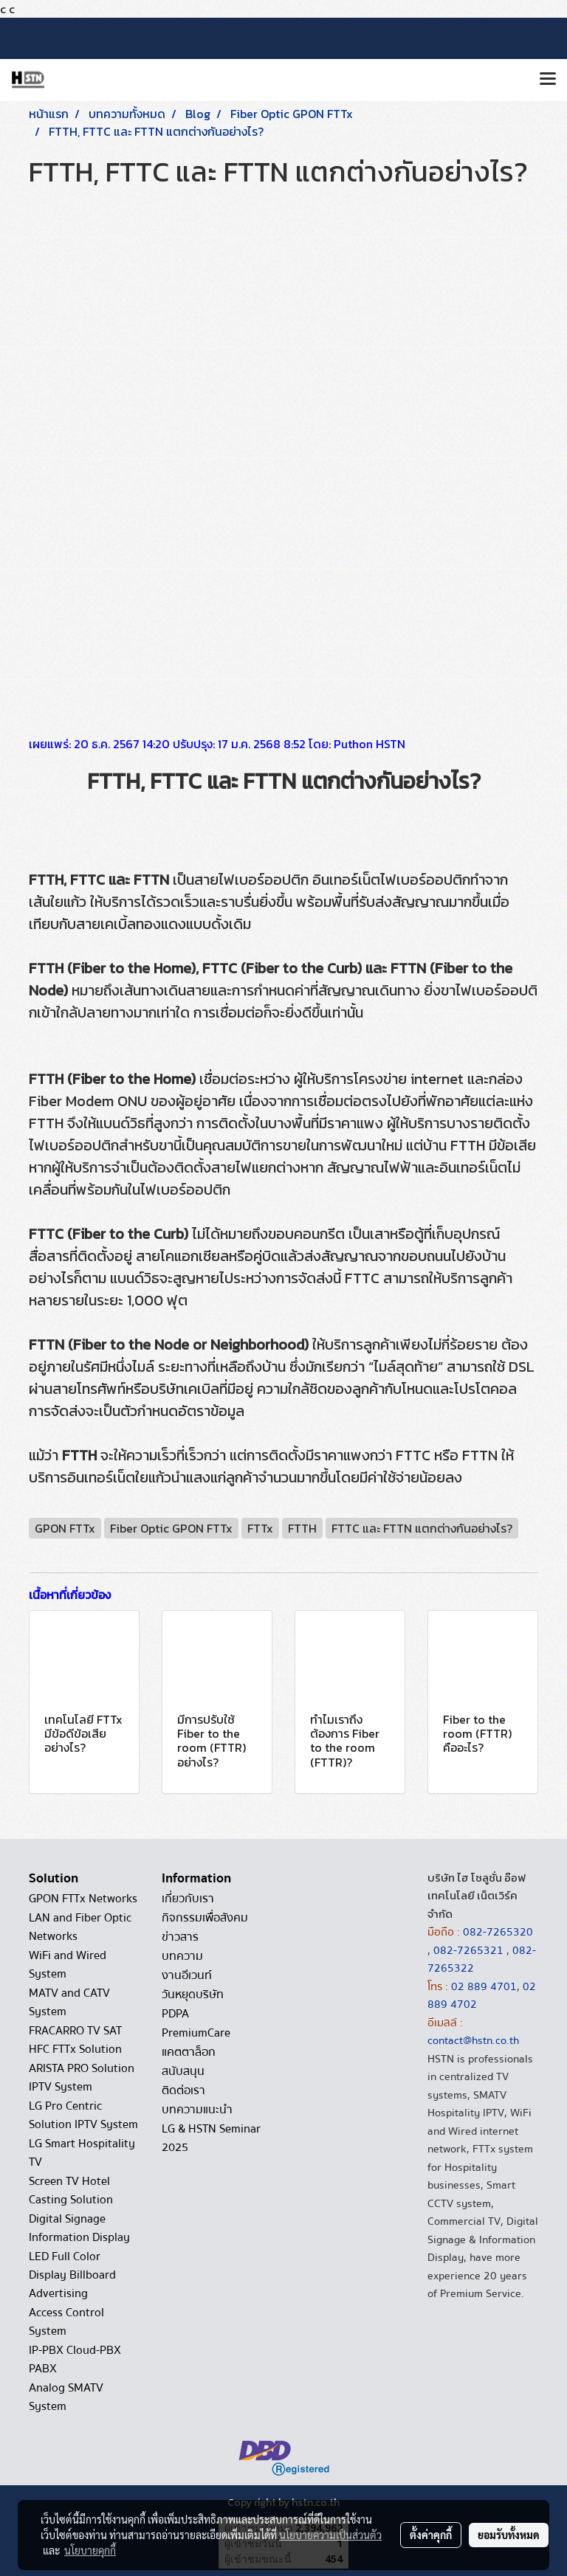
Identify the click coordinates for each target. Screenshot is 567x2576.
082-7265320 (498, 1932)
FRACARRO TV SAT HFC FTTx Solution (75, 2040)
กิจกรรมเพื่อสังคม (205, 1917)
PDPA (175, 2013)
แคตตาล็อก (189, 2052)
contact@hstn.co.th (473, 2040)
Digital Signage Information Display (79, 2228)
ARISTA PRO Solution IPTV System (81, 2077)
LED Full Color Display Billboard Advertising (72, 2275)
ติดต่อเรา (183, 2090)
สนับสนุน (183, 2071)
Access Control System (66, 2322)
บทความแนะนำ (197, 2109)
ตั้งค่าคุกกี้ (431, 2534)
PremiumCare (196, 2033)
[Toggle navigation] (548, 79)
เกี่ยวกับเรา (188, 1898)
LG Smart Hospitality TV (82, 2153)
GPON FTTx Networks (83, 1898)
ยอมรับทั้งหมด (509, 2534)
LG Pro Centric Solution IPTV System (83, 2115)
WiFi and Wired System (67, 1964)
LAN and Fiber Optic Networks (80, 1927)
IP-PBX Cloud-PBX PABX (75, 2359)
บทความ (182, 1956)
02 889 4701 (484, 1986)
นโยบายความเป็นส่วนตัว (330, 2534)
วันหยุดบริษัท (193, 1994)
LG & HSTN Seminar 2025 (211, 2138)
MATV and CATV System (69, 2002)
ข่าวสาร (180, 1937)
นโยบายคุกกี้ (90, 2550)
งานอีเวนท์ (187, 1975)
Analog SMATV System (66, 2397)
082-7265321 (468, 1950)
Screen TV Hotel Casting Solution (71, 2190)
